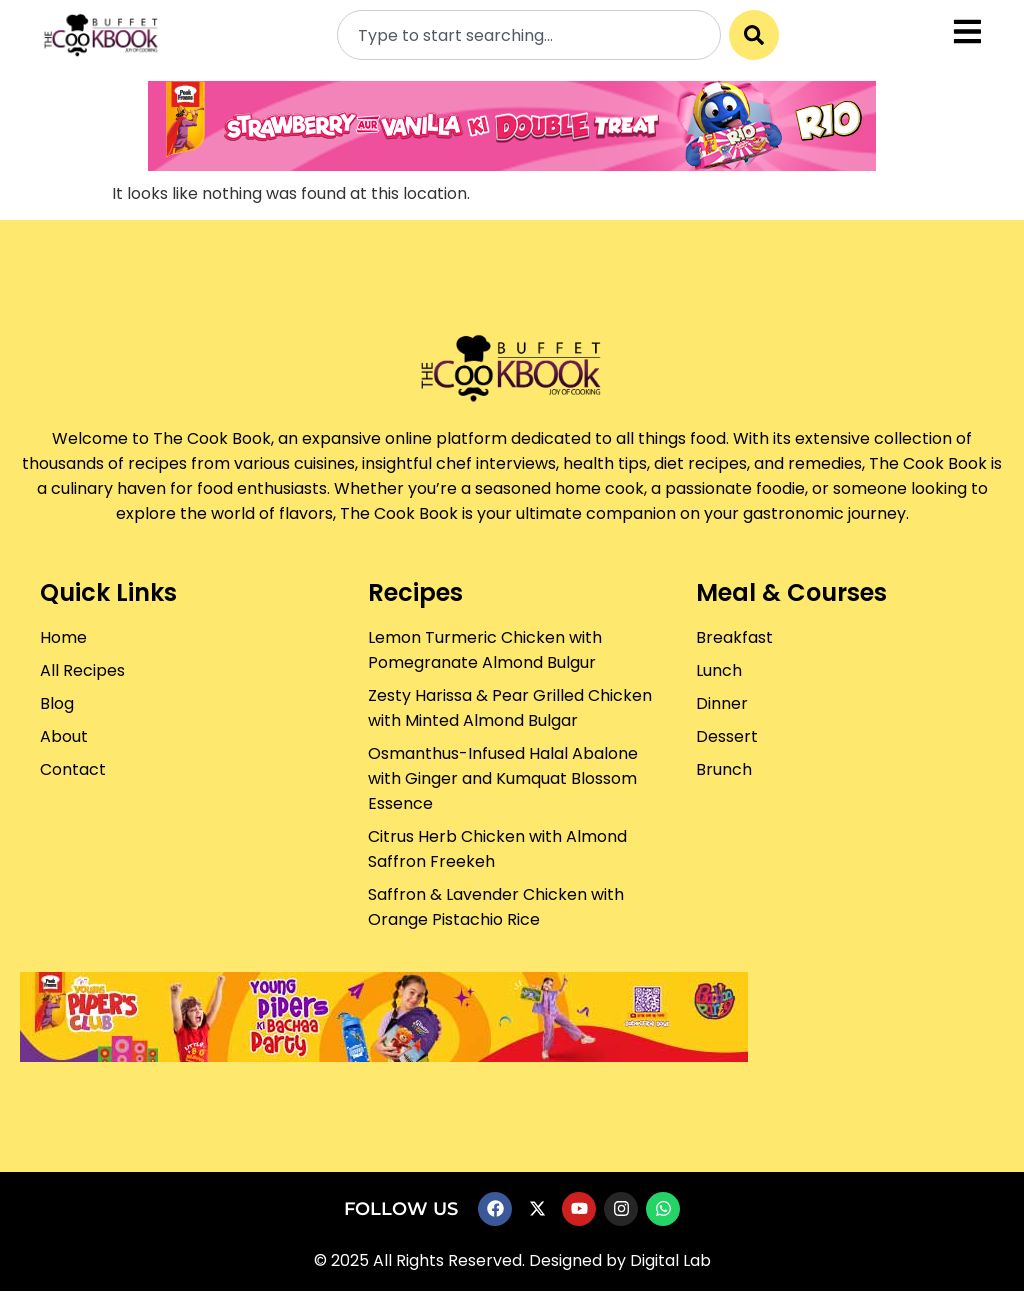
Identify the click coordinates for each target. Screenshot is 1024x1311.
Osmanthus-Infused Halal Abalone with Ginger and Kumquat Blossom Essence (503, 778)
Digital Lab (670, 1260)
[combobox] (529, 35)
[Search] (754, 35)
